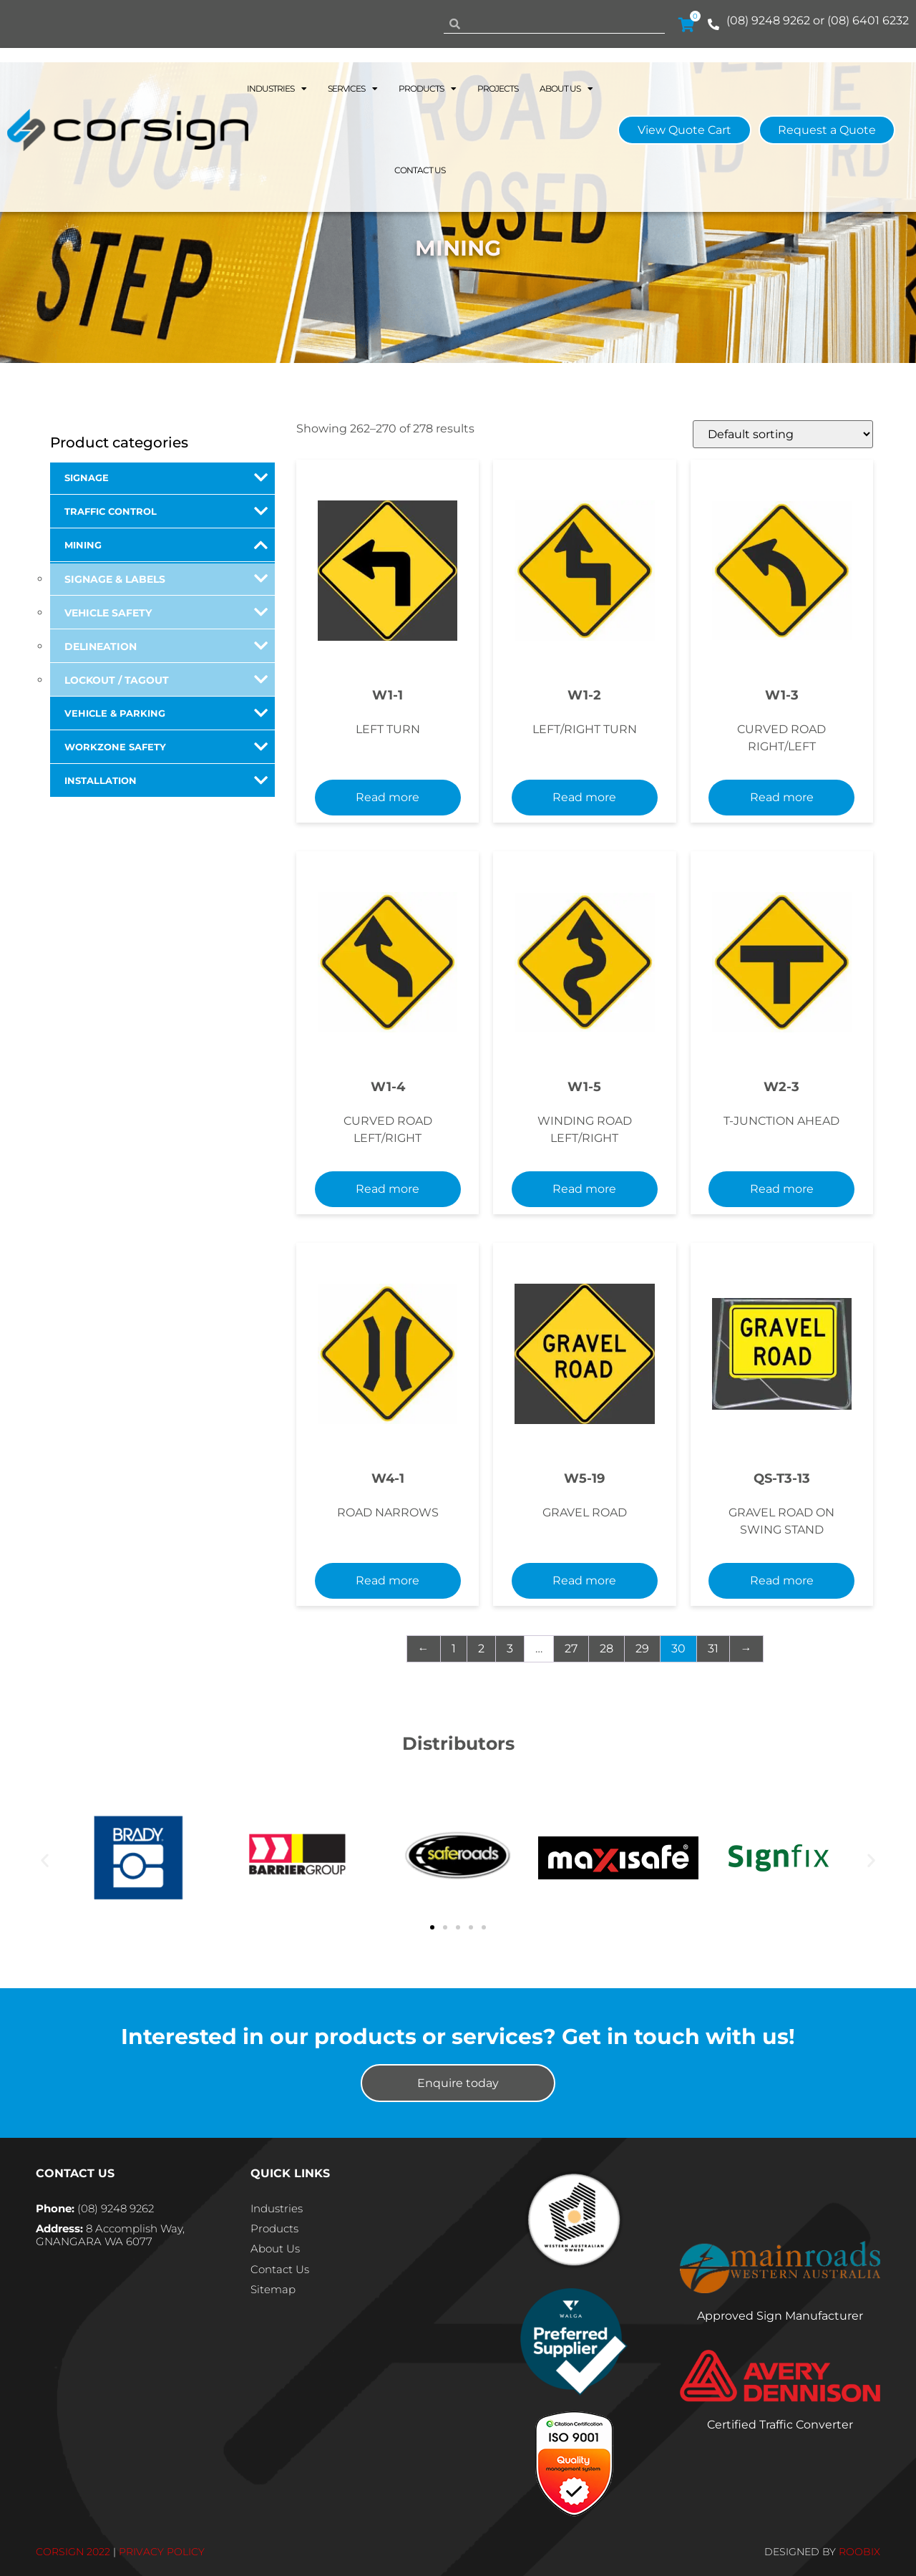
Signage (166, 477)
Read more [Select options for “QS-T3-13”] (782, 1580)
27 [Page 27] (571, 1648)
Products (427, 88)
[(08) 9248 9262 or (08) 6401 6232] (713, 24)
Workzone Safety (166, 747)
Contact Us (419, 170)
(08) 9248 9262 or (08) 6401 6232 (817, 20)
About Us (566, 88)
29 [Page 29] (642, 1648)
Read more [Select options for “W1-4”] (387, 1189)
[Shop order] (783, 434)
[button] (45, 1860)
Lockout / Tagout (166, 679)
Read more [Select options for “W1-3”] (782, 797)
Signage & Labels (166, 578)
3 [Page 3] (510, 1648)
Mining (166, 545)
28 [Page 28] (606, 1648)
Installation (166, 780)
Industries (276, 88)
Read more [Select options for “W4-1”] (387, 1580)
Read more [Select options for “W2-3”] (782, 1189)
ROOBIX (859, 2551)
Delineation (166, 646)
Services (352, 88)
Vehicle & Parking (166, 713)
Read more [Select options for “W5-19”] (584, 1580)
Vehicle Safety (166, 612)
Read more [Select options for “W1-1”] (387, 797)
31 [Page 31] (713, 1648)
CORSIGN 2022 (73, 2551)
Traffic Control (166, 511)
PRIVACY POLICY (162, 2551)
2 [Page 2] (481, 1648)
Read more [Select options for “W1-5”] (584, 1189)
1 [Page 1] (454, 1648)
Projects (497, 88)
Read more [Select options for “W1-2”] (584, 797)
